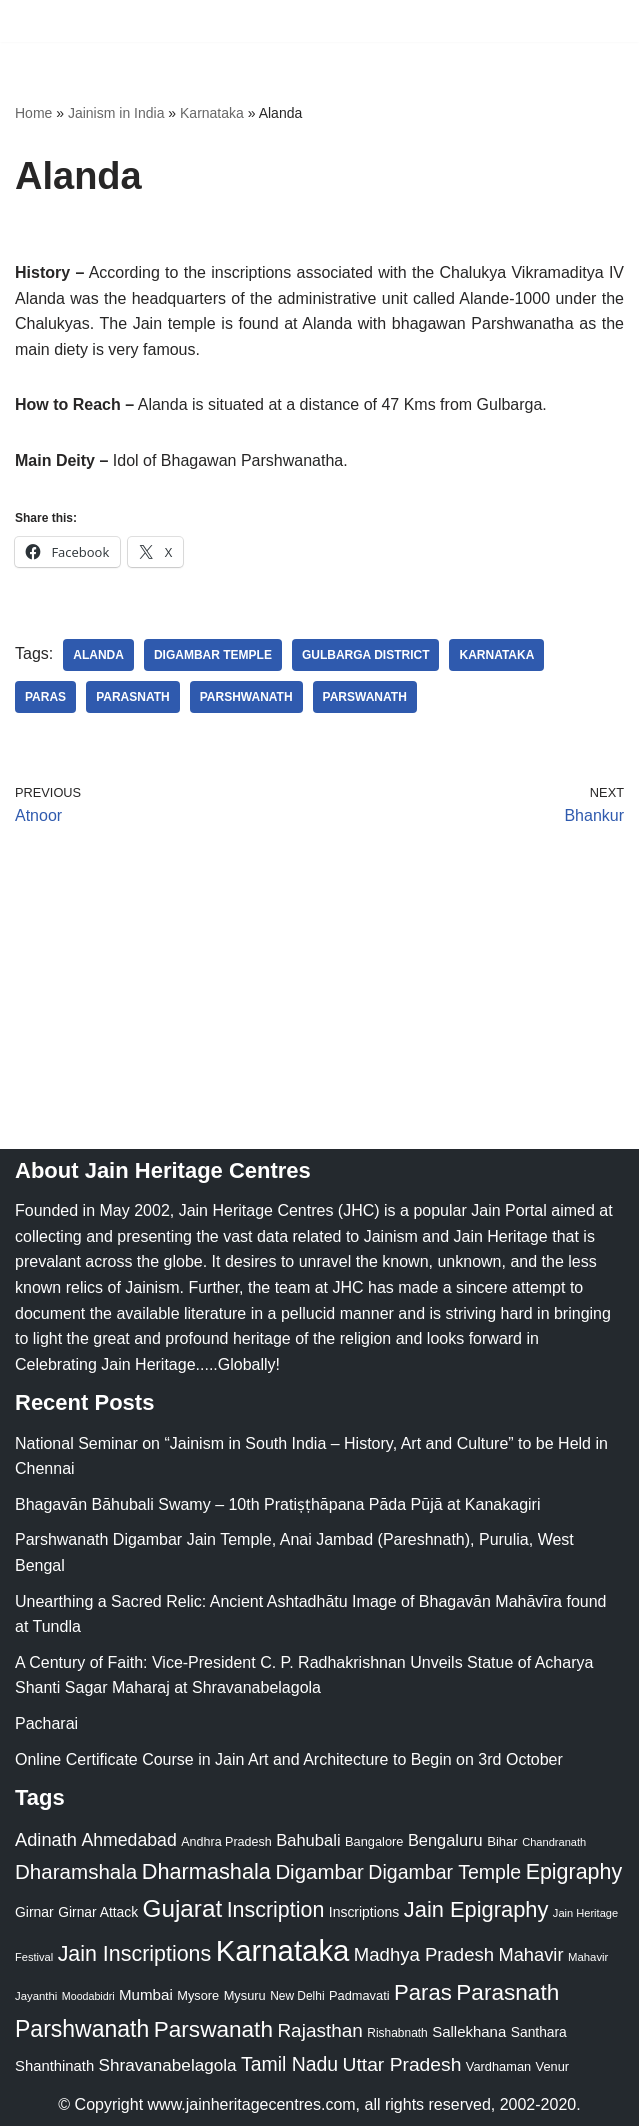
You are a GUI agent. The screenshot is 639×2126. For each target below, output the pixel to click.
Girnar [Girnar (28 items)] (34, 1912)
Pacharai (46, 1723)
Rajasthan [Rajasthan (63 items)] (320, 2030)
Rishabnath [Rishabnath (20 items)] (397, 2033)
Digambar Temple (213, 655)
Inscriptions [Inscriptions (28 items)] (364, 1912)
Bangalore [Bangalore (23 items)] (374, 1841)
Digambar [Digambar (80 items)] (319, 1872)
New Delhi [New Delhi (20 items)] (297, 1996)
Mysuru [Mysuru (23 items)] (245, 1995)
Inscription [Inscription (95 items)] (276, 1910)
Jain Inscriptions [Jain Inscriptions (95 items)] (135, 1954)
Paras (45, 697)
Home (33, 113)
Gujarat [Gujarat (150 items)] (183, 1908)
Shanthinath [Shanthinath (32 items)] (54, 2066)
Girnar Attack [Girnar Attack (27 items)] (98, 1912)
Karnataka (212, 113)
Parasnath (133, 697)
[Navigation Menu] (600, 21)
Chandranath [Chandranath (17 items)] (554, 1842)
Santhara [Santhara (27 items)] (539, 2032)
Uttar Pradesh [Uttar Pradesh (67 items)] (402, 2064)
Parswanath (365, 697)
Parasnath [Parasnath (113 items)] (507, 1992)
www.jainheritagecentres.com (252, 2104)
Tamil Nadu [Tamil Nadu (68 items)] (289, 2064)
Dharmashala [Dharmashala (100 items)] (206, 1871)
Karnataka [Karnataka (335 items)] (283, 1950)
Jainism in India (116, 113)
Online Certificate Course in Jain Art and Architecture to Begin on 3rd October (289, 1759)
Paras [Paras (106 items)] (423, 1992)
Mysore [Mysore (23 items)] (198, 1995)
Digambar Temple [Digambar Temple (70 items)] (444, 1872)
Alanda (98, 655)
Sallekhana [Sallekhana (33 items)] (469, 2031)
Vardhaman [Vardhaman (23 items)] (498, 2066)
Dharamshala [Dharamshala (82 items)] (76, 1871)
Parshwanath (246, 697)
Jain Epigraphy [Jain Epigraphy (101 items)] (476, 1909)
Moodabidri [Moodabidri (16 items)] (88, 1996)
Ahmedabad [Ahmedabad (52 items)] (128, 1840)
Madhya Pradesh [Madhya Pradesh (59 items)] (424, 1954)
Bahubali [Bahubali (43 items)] (308, 1840)
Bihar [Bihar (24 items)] (502, 1841)
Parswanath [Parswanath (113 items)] (213, 2029)
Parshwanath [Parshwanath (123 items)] (82, 2029)
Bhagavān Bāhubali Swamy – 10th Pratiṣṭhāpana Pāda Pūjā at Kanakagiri (277, 1504)
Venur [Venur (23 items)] (552, 2066)
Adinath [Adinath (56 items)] (46, 1839)
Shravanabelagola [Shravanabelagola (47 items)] (168, 2065)
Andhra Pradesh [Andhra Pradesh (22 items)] (226, 1842)
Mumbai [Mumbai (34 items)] (146, 1994)
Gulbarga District (366, 655)
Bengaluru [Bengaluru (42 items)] (445, 1840)
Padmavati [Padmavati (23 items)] (359, 1995)
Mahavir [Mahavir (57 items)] (531, 1954)
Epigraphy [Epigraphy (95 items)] (574, 1872)
